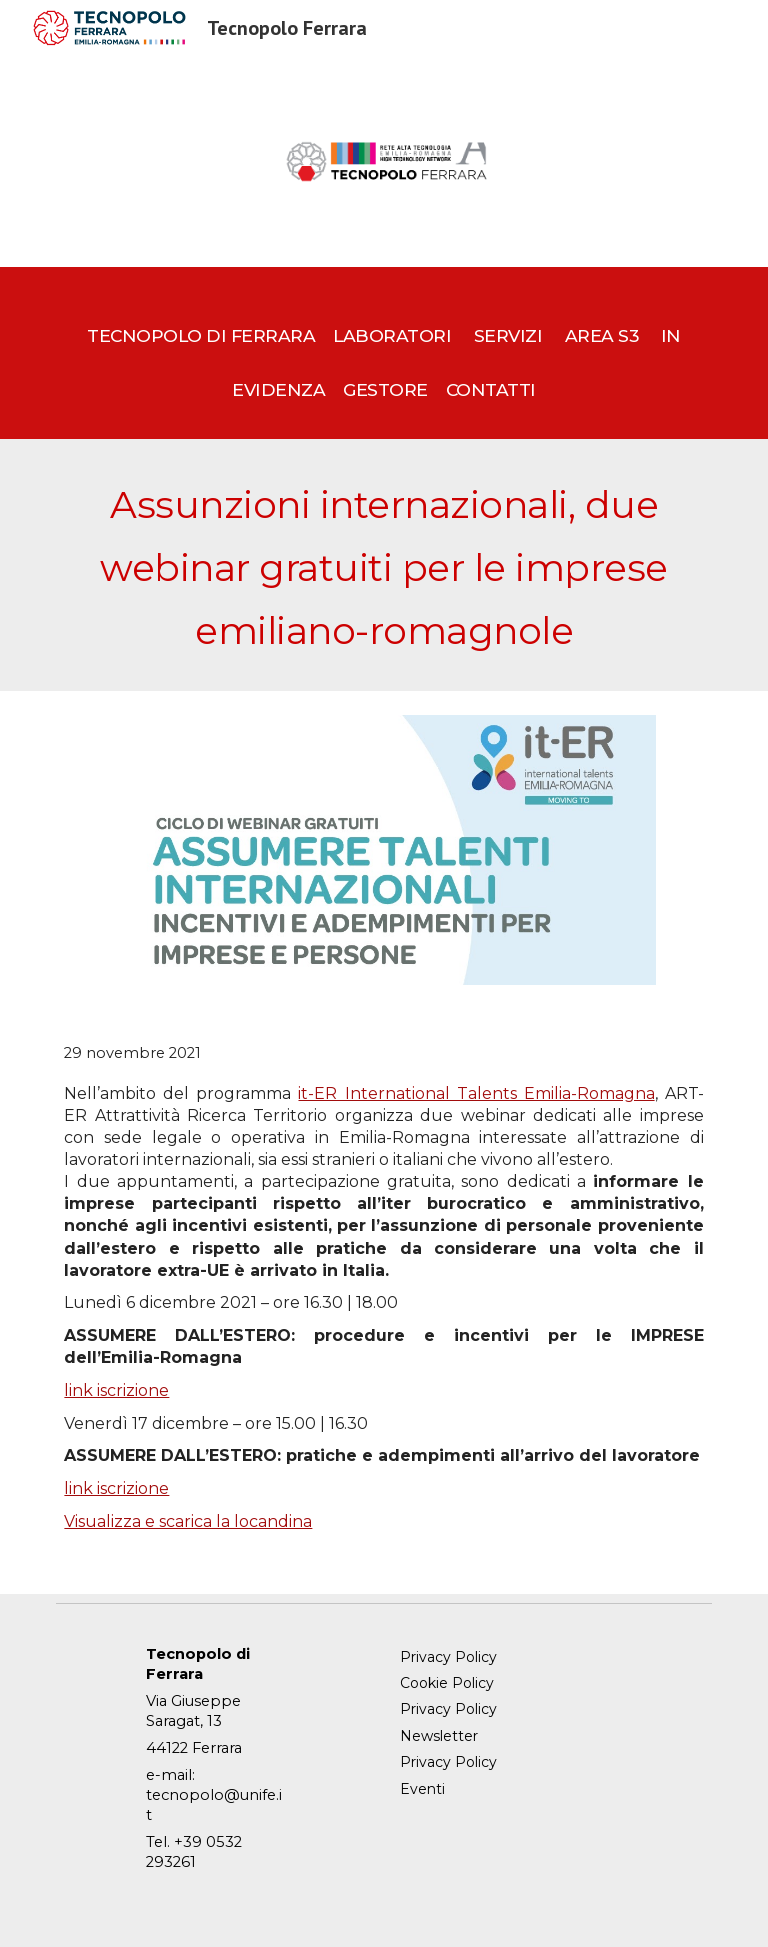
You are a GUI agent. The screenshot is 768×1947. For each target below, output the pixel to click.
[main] (383, 353)
